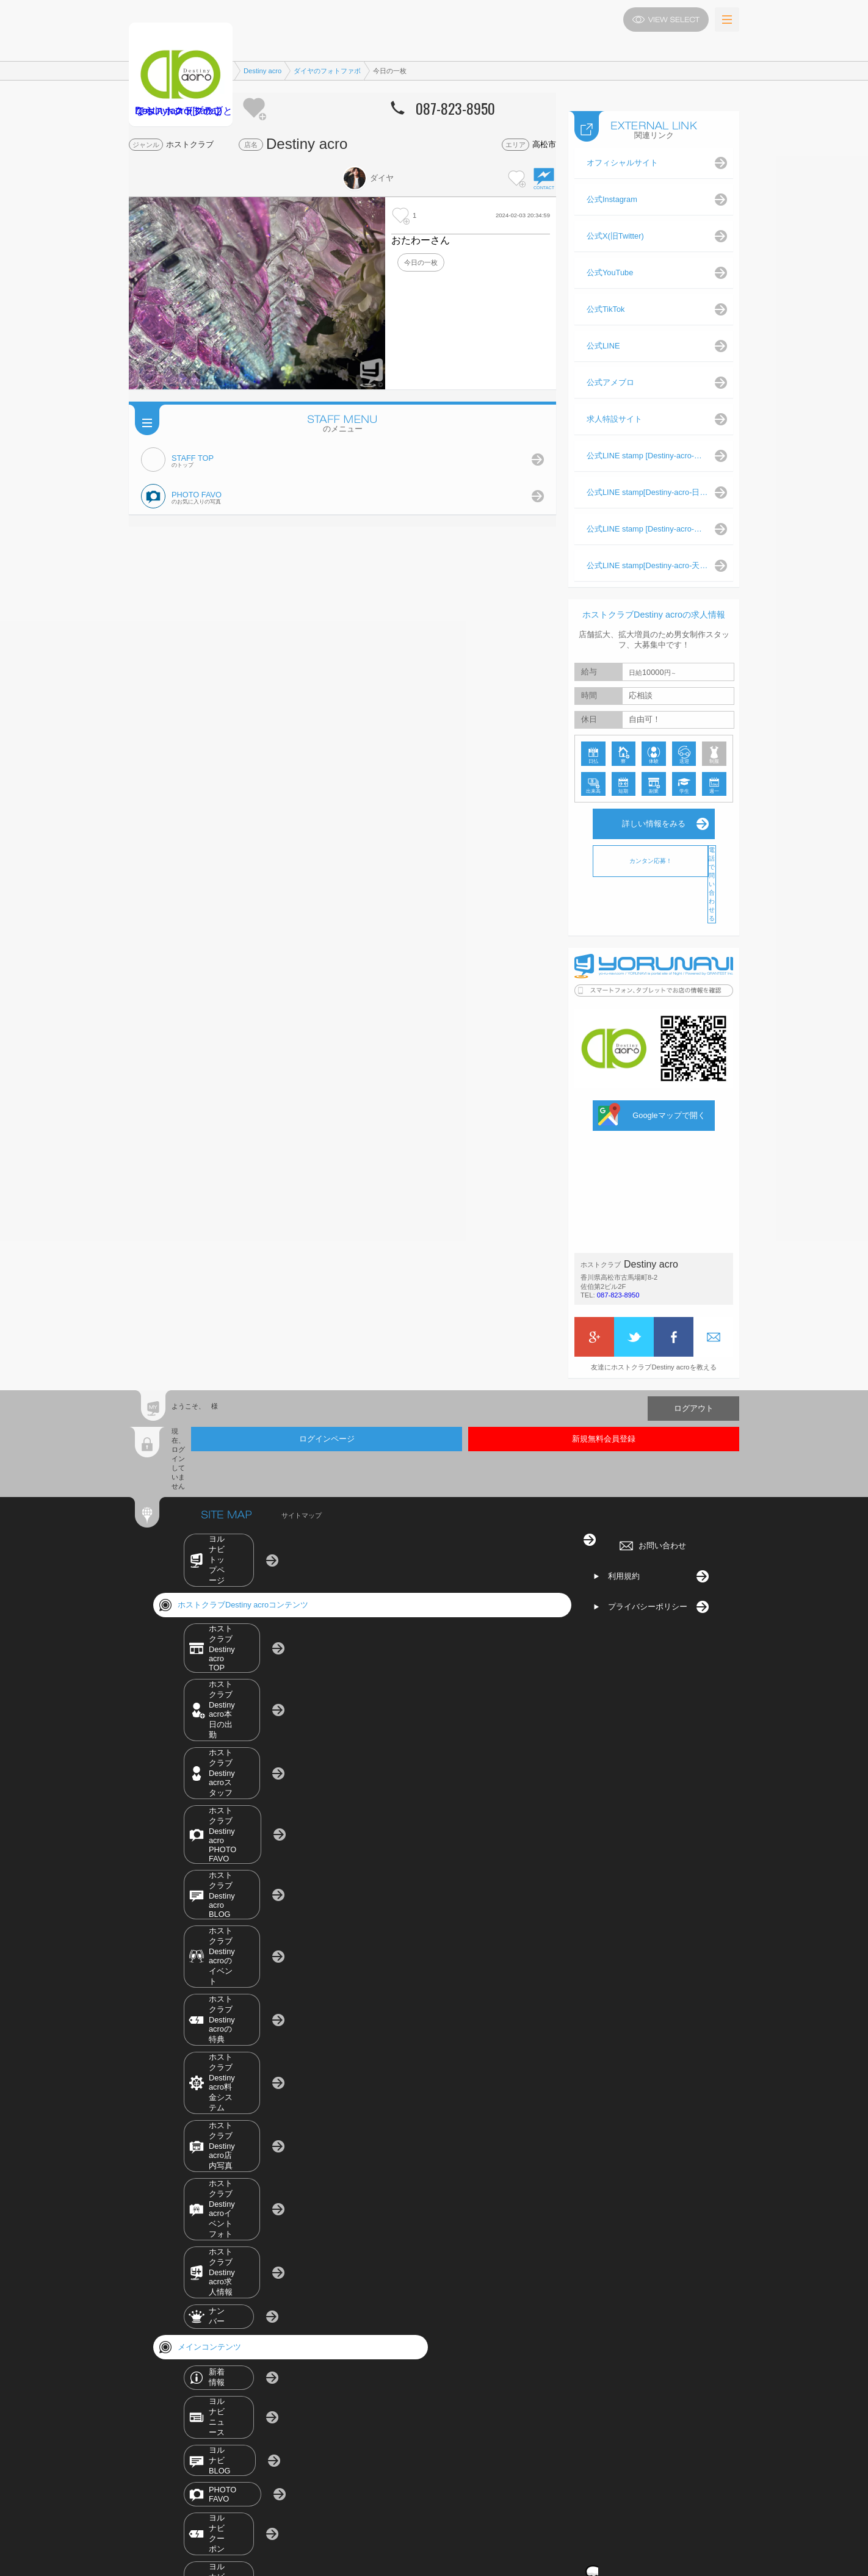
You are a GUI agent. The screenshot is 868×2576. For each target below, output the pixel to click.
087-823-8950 (618, 1282)
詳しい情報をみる (653, 811)
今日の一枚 (421, 262)
